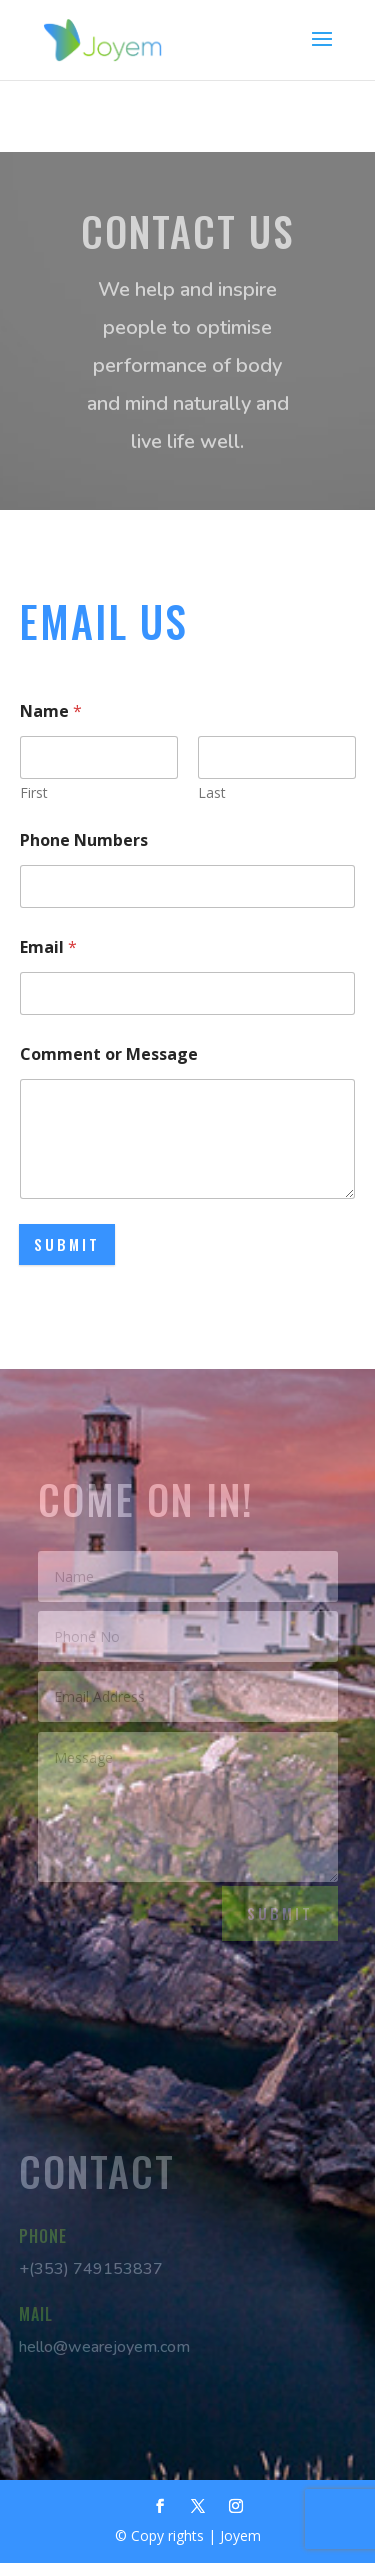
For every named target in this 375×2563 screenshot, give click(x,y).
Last (212, 792)
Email (48, 947)
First (34, 792)
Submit (67, 1244)
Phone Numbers (84, 840)
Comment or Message (109, 1054)
